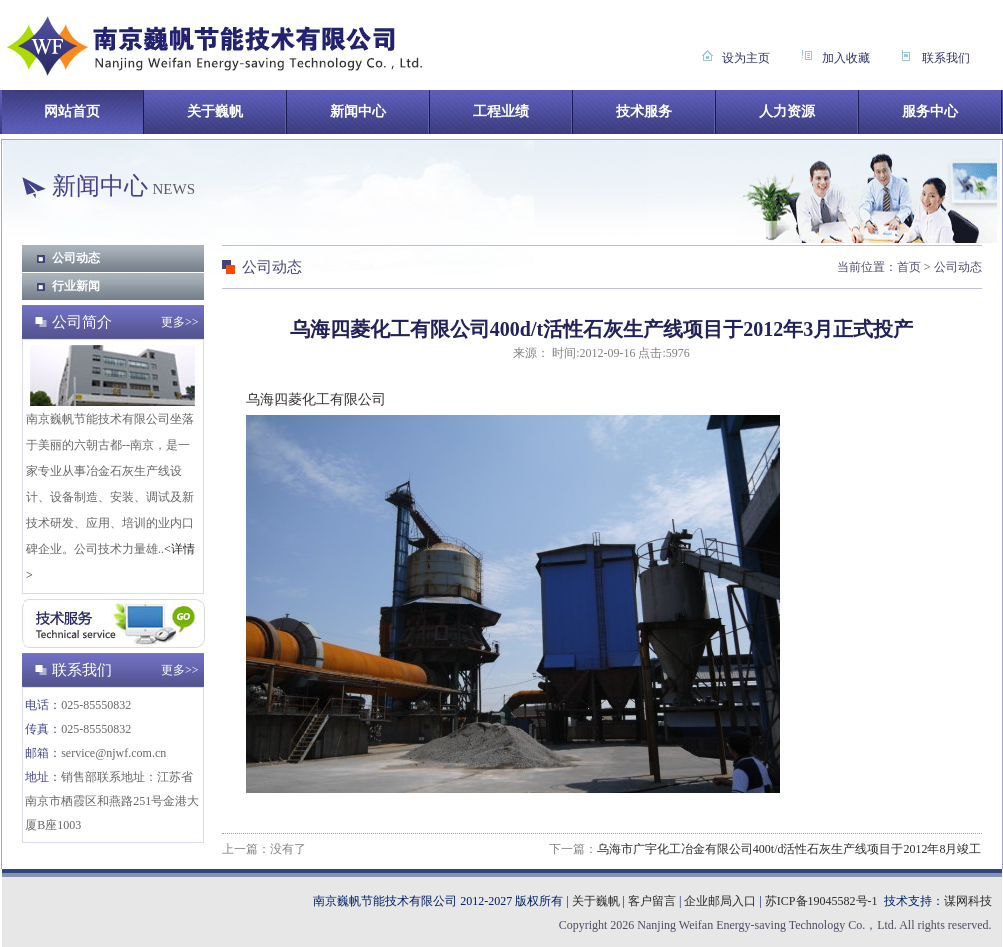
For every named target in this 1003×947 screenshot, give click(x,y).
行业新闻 (76, 286)
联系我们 (946, 58)
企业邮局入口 (720, 901)
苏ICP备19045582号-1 (821, 901)
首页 (909, 267)
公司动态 (76, 258)
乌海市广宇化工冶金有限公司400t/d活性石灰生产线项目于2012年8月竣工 (789, 849)
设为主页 (746, 58)
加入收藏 (846, 58)
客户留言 (652, 901)
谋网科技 (968, 901)
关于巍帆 (596, 901)
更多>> (180, 322)
